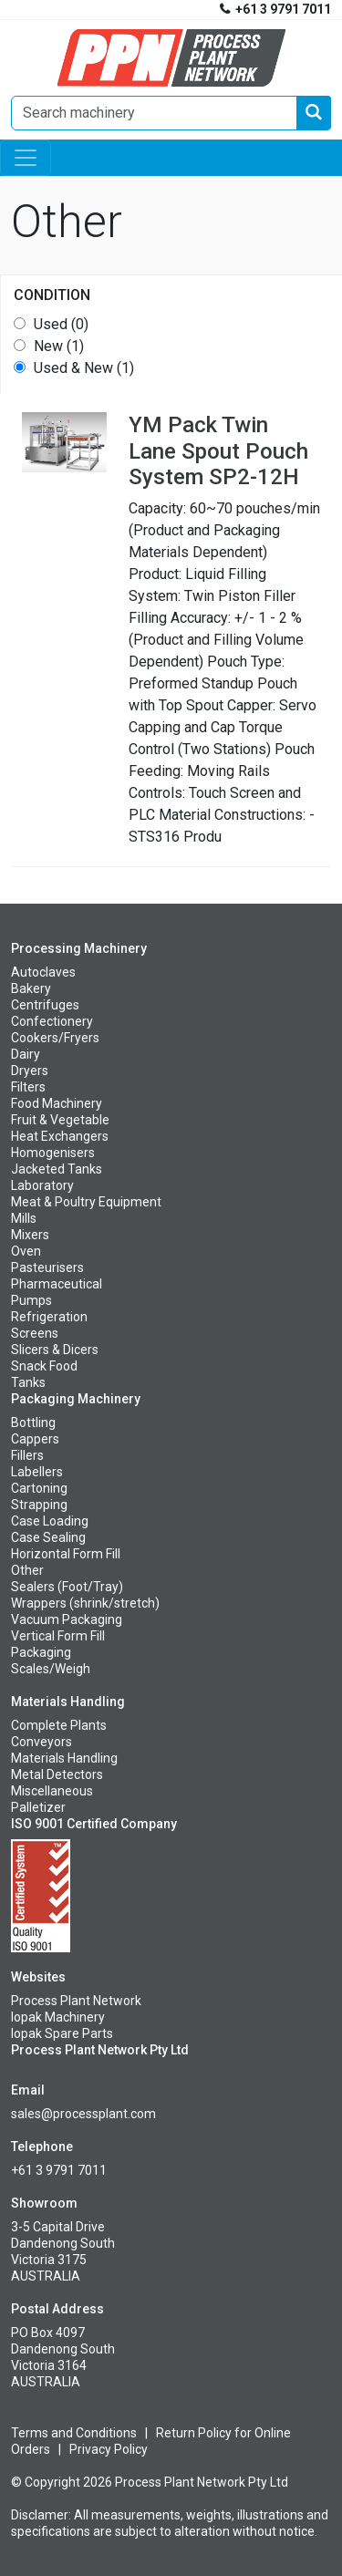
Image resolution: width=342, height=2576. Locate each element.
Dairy (25, 1054)
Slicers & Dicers (54, 1349)
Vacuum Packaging (66, 1619)
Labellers (37, 1471)
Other (27, 1570)
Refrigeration (49, 1316)
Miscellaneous (52, 1791)
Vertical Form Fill (58, 1636)
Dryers (29, 1070)
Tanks (28, 1382)
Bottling (33, 1422)
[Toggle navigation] (25, 158)
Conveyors (41, 1741)
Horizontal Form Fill (65, 1554)
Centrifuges (45, 1005)
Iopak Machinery (58, 2017)
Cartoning (39, 1488)
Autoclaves (43, 972)
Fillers (27, 1455)
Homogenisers (53, 1152)
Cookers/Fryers (55, 1037)
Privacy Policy (108, 2449)
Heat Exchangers (60, 1136)
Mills (23, 1218)
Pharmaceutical (56, 1284)
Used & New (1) (84, 368)
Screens (34, 1333)
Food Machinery (56, 1103)
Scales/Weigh (50, 1668)
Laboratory (42, 1185)
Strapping (39, 1504)
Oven (26, 1251)
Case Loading (49, 1521)
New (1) (59, 346)
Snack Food (44, 1366)
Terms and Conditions (74, 2433)
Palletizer (38, 1807)
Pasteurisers (47, 1267)
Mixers (30, 1234)
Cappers (35, 1439)
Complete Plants (59, 1725)
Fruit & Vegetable (60, 1119)
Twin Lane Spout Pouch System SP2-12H (218, 451)
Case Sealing (48, 1537)
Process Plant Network (76, 2000)
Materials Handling (64, 1758)
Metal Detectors (57, 1774)
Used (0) (61, 324)
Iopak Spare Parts (62, 2033)
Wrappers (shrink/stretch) (85, 1603)
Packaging (41, 1652)
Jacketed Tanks (56, 1169)
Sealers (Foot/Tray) (67, 1586)
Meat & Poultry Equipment (86, 1202)
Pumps (31, 1300)
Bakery (31, 988)
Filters (28, 1087)
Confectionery (52, 1021)
